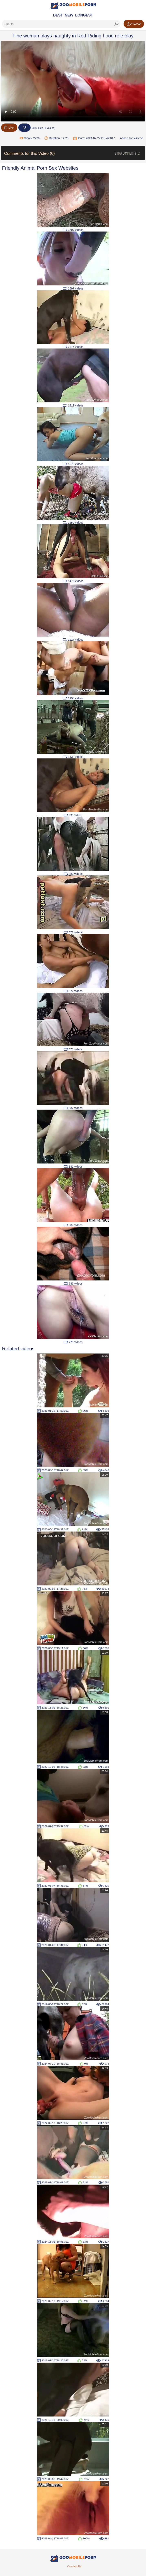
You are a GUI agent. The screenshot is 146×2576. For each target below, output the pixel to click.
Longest (84, 15)
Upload (133, 24)
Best (58, 15)
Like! (9, 127)
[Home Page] (73, 5)
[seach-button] (116, 24)
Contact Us (74, 2566)
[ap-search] (61, 24)
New (69, 15)
